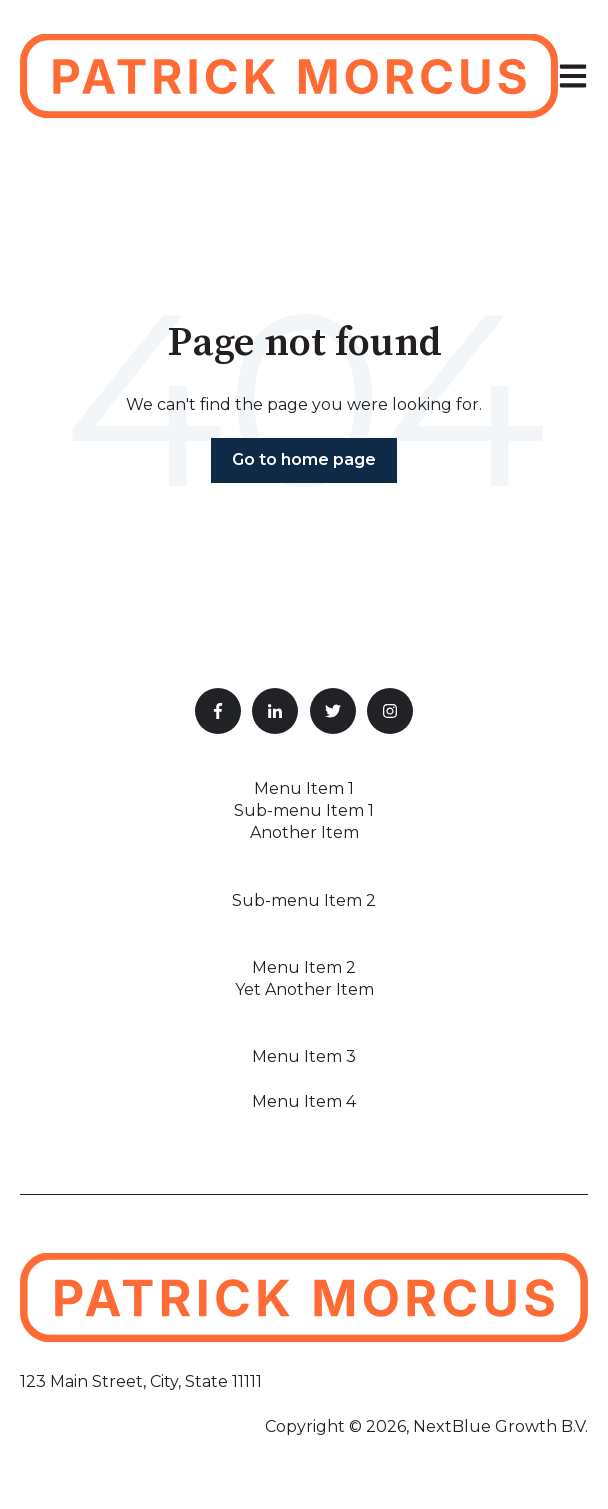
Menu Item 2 (304, 967)
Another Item (304, 832)
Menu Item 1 (304, 788)
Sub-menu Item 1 (304, 810)
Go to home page (304, 459)
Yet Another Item (304, 989)
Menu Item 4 (304, 1101)
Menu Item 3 (304, 1056)
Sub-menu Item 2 (304, 900)
